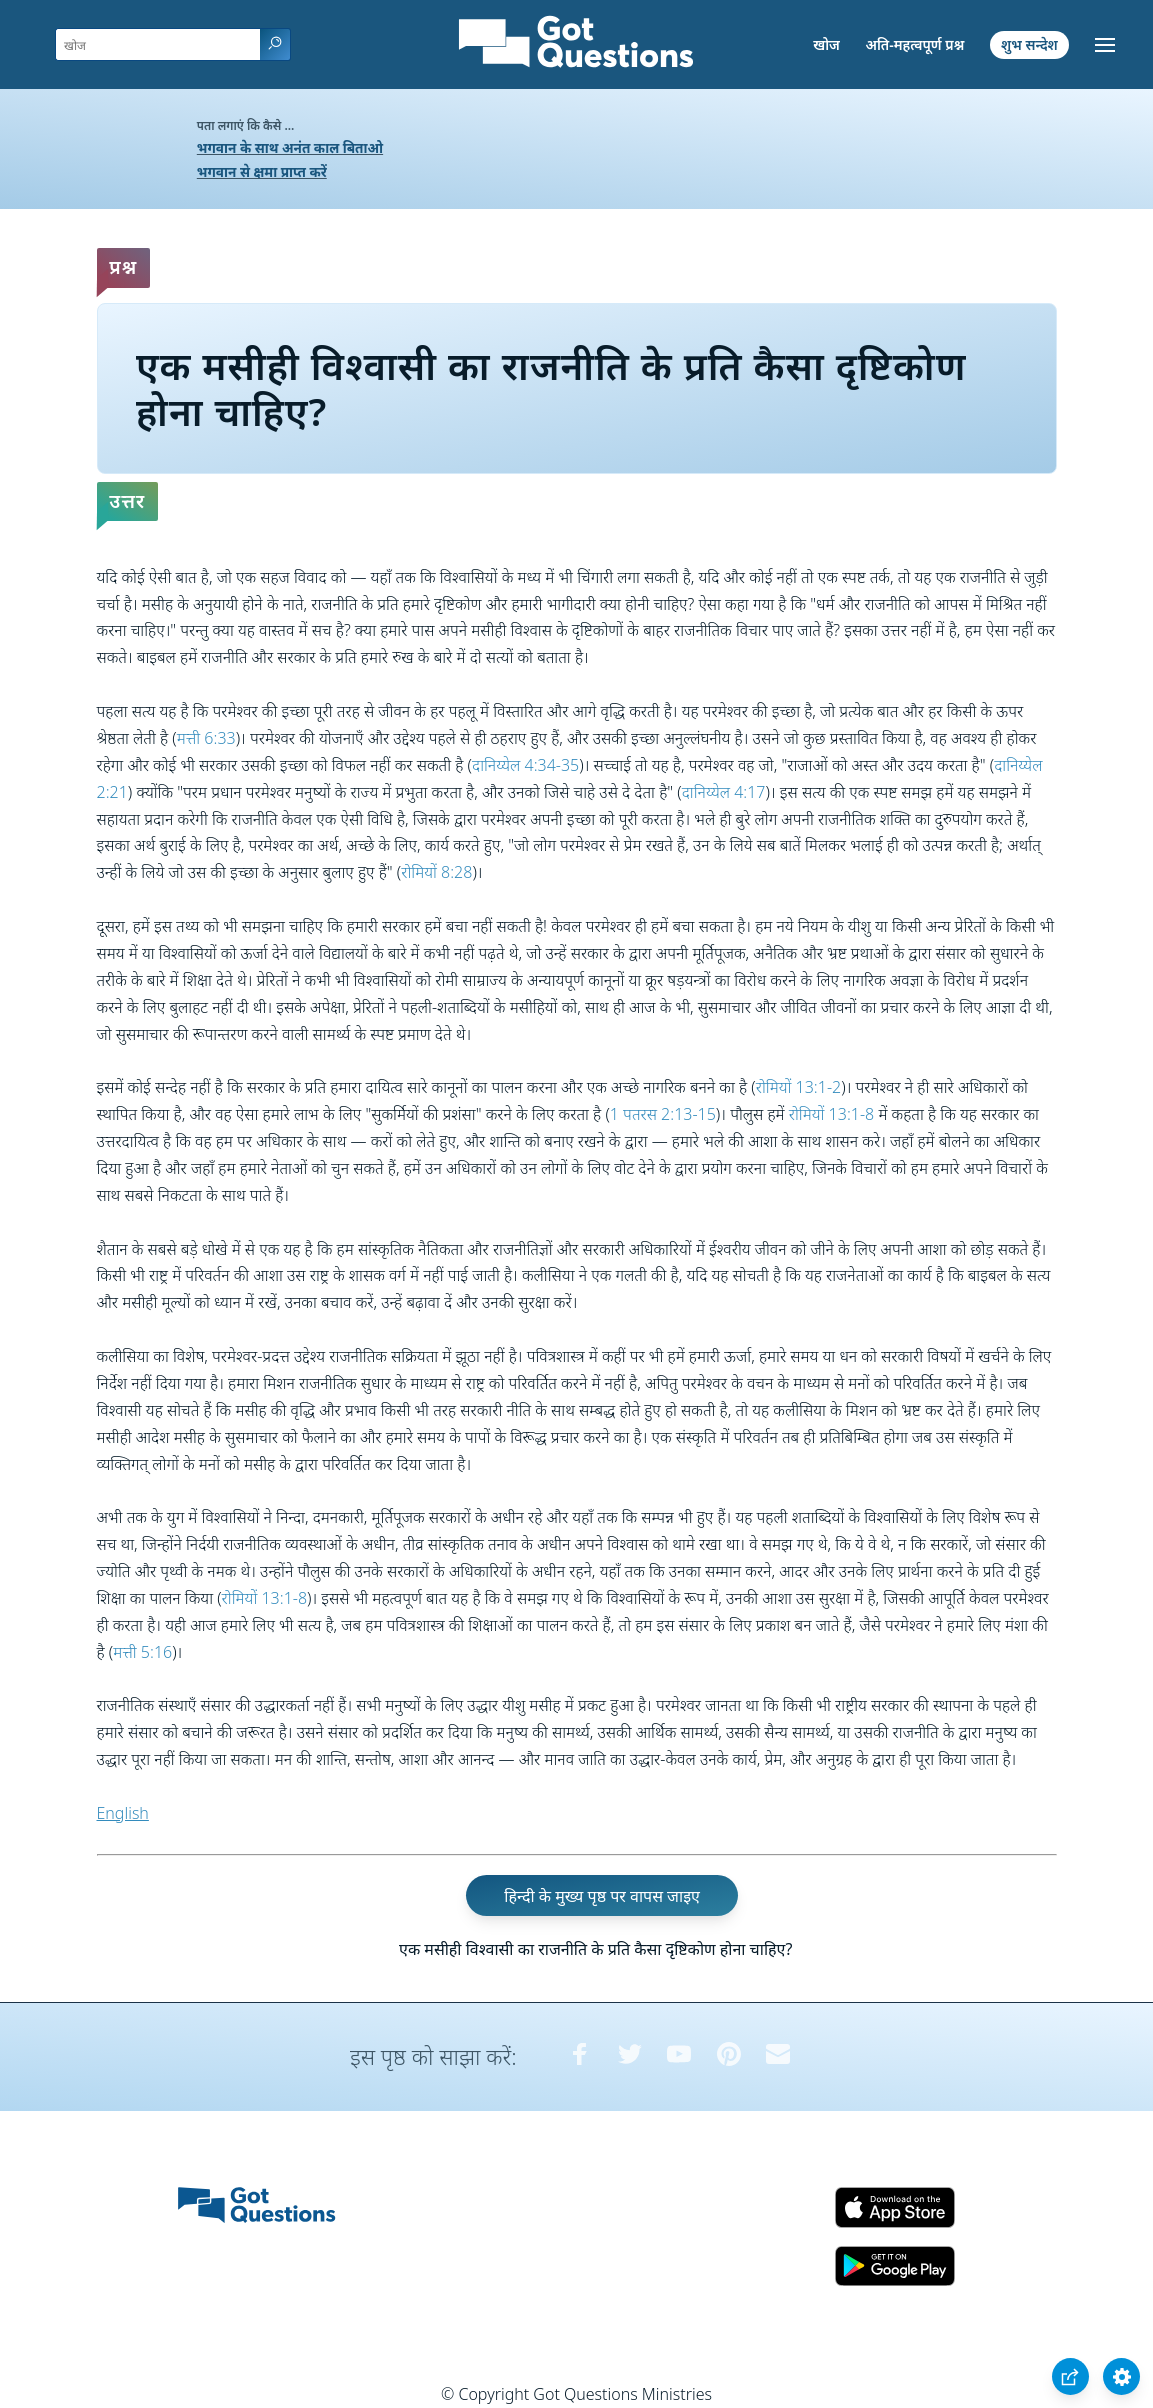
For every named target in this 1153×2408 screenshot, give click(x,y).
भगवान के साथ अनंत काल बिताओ (290, 147)
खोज (826, 44)
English (123, 1813)
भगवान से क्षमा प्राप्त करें (262, 171)
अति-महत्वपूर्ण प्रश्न (914, 44)
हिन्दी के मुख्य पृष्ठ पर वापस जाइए (602, 1896)
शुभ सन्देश (1029, 44)
